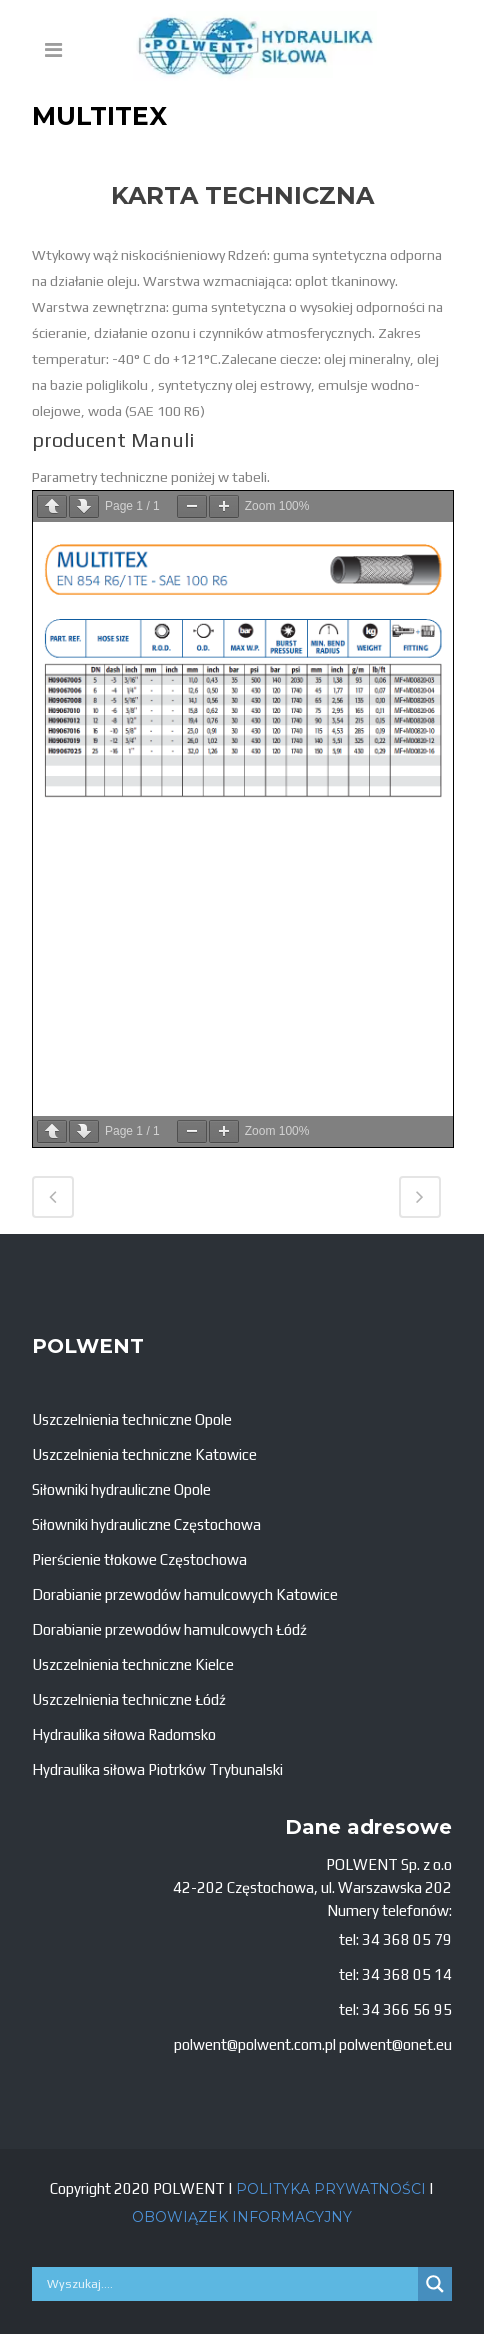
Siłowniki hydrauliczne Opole (121, 1489)
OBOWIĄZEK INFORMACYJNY (242, 2217)
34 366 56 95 (407, 2009)
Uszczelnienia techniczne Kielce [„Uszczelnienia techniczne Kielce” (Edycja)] (133, 1664)
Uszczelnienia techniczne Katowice (144, 1454)
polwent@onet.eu (395, 2044)
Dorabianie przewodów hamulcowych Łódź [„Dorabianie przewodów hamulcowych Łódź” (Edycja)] (169, 1629)
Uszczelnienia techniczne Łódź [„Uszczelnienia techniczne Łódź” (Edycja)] (129, 1699)
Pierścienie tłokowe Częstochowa (139, 1559)
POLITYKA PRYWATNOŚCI (331, 2189)
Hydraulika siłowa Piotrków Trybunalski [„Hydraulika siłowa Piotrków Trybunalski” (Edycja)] (157, 1769)
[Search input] (230, 2284)
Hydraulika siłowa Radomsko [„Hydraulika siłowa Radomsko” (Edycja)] (124, 1734)
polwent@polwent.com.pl (255, 2044)
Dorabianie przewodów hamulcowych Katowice (185, 1594)
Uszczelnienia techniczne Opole (132, 1419)
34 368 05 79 (407, 1939)
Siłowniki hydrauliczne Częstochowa (146, 1524)
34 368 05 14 (407, 1974)
